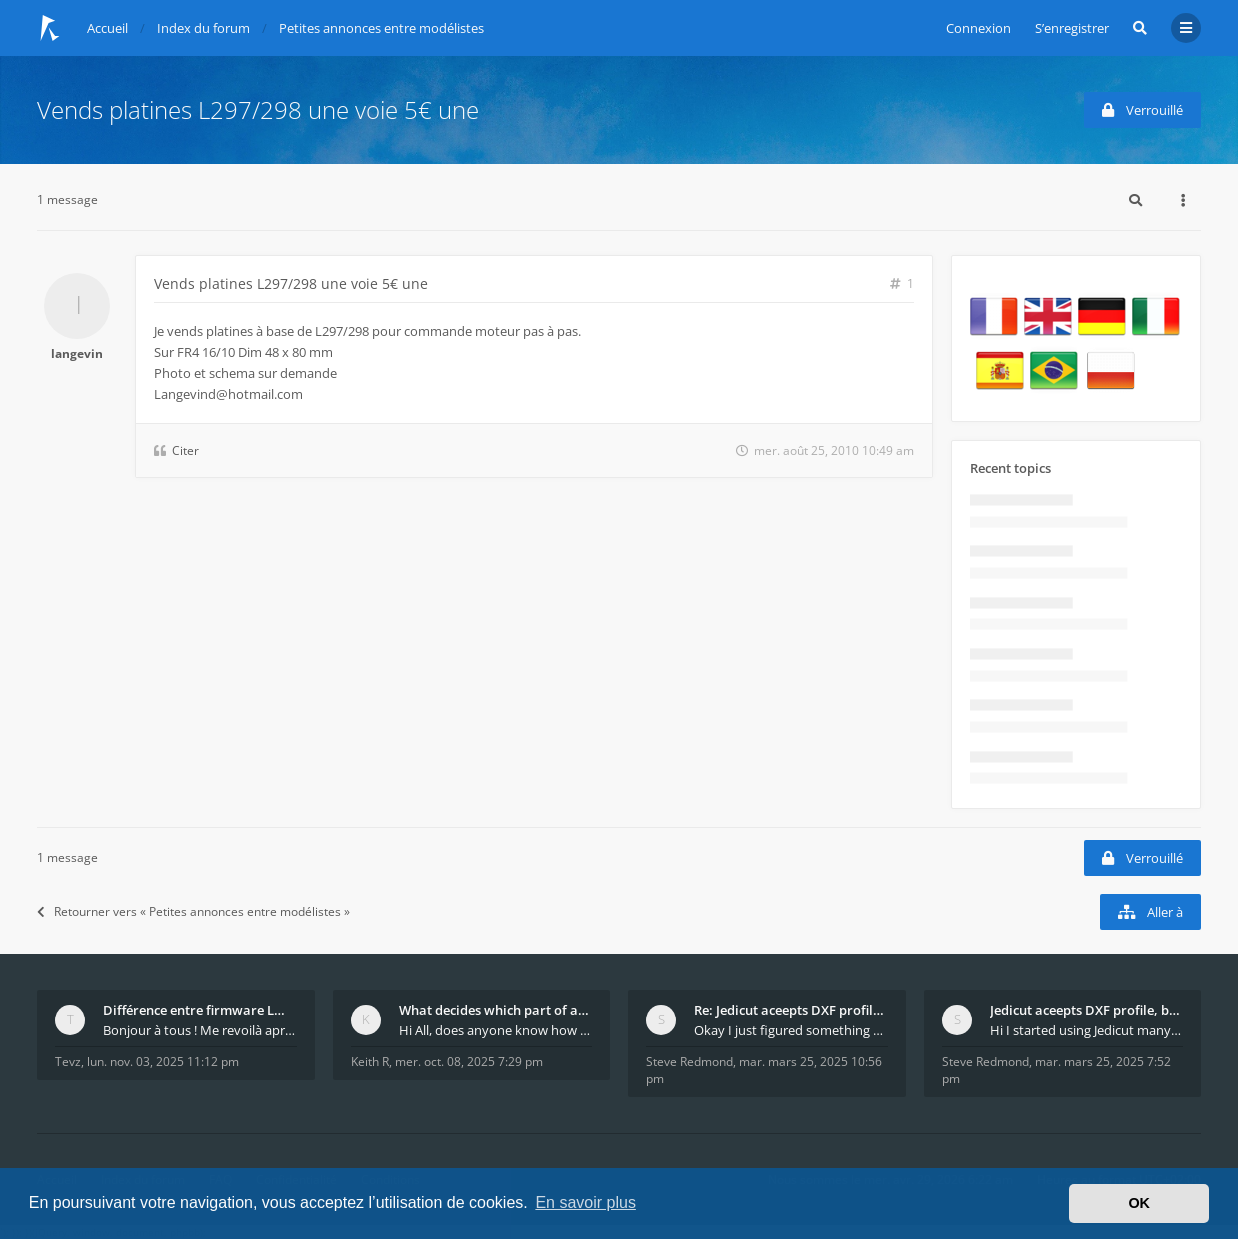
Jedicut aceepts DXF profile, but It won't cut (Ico (1087, 1010)
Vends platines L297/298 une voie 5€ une (258, 109)
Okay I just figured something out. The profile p (791, 1030)
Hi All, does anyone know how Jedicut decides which (496, 1030)
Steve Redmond (689, 1061)
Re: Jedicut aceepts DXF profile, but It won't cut (791, 1010)
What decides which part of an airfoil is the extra (496, 1010)
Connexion (978, 28)
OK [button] (1139, 1203)
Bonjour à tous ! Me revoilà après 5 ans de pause (200, 1030)
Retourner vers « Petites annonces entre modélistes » (193, 911)
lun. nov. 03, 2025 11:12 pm (163, 1061)
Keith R (370, 1061)
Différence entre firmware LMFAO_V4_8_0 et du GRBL (200, 1010)
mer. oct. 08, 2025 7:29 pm (469, 1061)
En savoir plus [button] (585, 1202)
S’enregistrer (1072, 28)
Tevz (68, 1061)
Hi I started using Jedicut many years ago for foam (1087, 1030)
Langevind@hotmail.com (228, 394)
